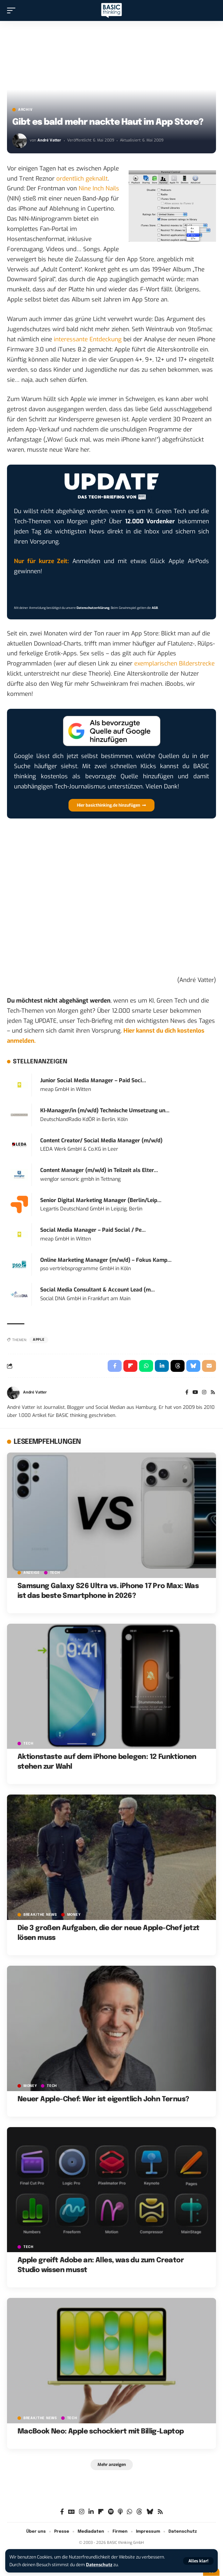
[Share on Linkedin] (162, 1366)
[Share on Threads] (178, 1366)
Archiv (25, 109)
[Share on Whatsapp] (146, 1366)
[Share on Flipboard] (130, 1366)
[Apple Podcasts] (120, 2512)
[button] (198, 2561)
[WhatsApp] (129, 2512)
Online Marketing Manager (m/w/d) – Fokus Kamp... (106, 1260)
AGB (155, 608)
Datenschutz (99, 2565)
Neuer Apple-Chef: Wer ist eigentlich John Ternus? (103, 2099)
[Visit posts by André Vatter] (19, 140)
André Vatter (49, 140)
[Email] (209, 1366)
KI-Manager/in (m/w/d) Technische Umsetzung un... (105, 1110)
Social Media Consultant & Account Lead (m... (97, 1289)
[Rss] (213, 1392)
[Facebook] (187, 1392)
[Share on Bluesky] (193, 1366)
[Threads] (139, 2512)
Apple (39, 1339)
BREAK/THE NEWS (40, 1914)
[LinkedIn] (91, 2512)
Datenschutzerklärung (93, 608)
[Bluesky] (150, 2512)
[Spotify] (110, 2512)
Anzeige (31, 1572)
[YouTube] (195, 1392)
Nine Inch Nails (99, 188)
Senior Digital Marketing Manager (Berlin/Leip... (100, 1200)
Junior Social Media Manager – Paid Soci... (93, 1080)
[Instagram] (204, 1392)
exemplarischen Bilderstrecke (174, 664)
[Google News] (71, 2512)
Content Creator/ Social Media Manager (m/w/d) (101, 1140)
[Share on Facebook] (115, 1366)
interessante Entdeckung (88, 339)
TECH (55, 1572)
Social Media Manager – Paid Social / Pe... (93, 1230)
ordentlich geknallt (82, 179)
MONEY (74, 1914)
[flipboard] (101, 2512)
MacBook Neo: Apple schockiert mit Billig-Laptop (100, 2431)
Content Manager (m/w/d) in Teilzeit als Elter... (99, 1170)
